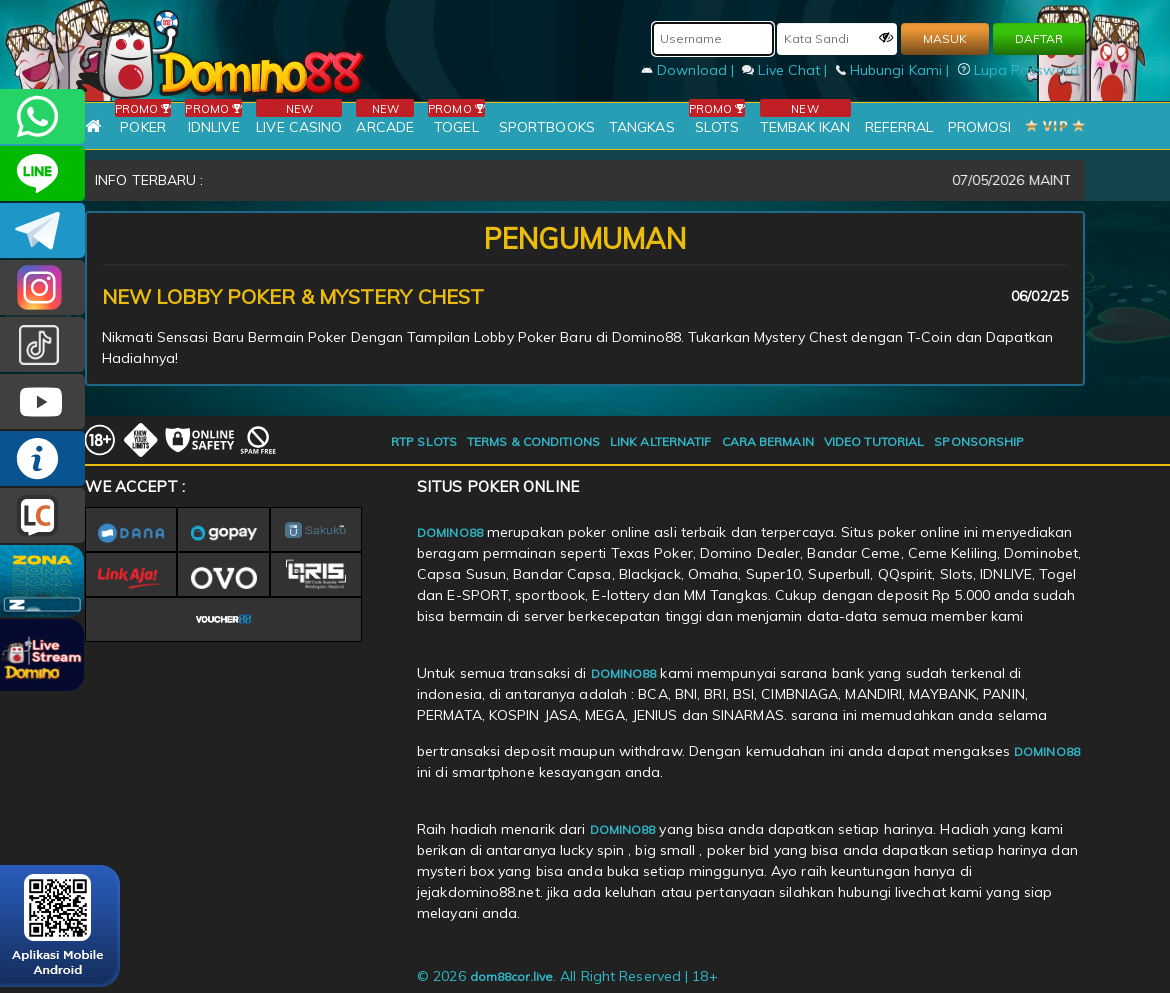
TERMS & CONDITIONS (533, 441)
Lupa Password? (1022, 70)
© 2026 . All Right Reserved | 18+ (567, 976)
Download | (689, 70)
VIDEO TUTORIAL (874, 441)
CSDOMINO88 (42, 173)
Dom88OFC (42, 287)
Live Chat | (786, 70)
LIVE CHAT (42, 515)
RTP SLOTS (424, 441)
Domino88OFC (42, 230)
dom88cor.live (511, 976)
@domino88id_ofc (42, 344)
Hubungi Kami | (895, 70)
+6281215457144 (42, 116)
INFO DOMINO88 (42, 458)
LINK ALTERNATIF (661, 441)
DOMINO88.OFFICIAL (42, 401)
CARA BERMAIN (768, 441)
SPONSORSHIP (979, 441)
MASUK (945, 38)
